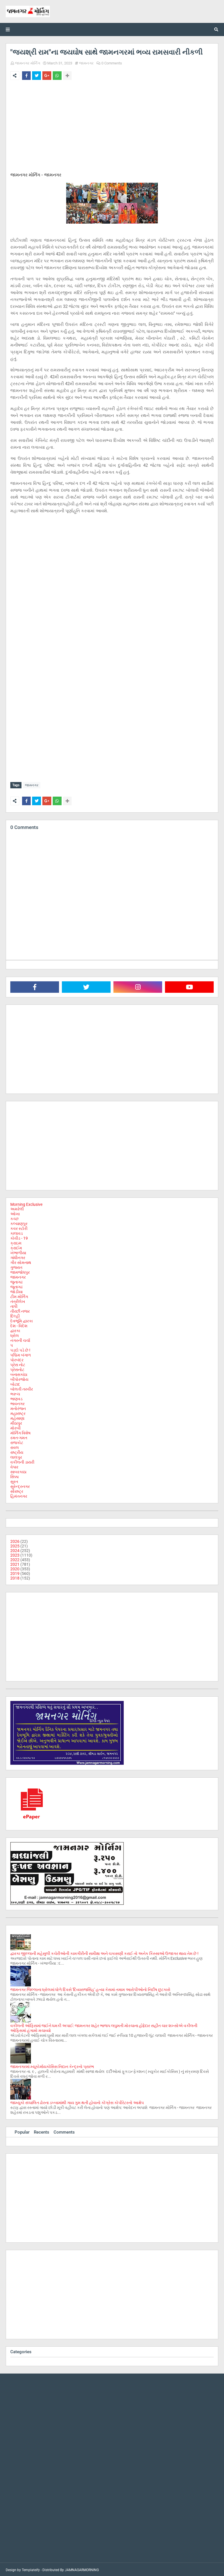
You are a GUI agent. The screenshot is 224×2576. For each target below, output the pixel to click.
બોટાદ (15, 1383)
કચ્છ (14, 1217)
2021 (14, 1563)
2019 (14, 1572)
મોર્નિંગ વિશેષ (20, 1431)
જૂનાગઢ (16, 1285)
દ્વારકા (15, 1329)
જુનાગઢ (16, 1281)
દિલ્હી (15, 1315)
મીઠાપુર (16, 1422)
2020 (14, 1567)
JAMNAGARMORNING (82, 2569)
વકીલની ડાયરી (22, 1461)
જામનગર (86, 63)
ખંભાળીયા (18, 1251)
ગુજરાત (16, 1266)
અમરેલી (17, 1208)
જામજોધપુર (20, 1271)
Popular (22, 2131)
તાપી (13, 1305)
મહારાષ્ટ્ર (17, 1412)
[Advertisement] (112, 127)
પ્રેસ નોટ (17, 1363)
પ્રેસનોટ (17, 1368)
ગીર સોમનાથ (20, 1261)
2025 (14, 1545)
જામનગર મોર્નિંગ (27, 63)
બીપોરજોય (19, 1378)
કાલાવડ (16, 1232)
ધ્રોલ (14, 1334)
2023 (14, 1554)
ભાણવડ (16, 1397)
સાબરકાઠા (18, 1470)
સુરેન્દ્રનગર (20, 1485)
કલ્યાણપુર (18, 1222)
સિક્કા (14, 1475)
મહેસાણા (17, 1417)
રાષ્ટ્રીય (16, 1451)
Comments (64, 2131)
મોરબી (15, 1427)
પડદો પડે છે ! (20, 1349)
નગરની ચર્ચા (20, 1339)
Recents (41, 2131)
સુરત (14, 1480)
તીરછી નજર (20, 1310)
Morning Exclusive (26, 1203)
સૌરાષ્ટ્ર (16, 1490)
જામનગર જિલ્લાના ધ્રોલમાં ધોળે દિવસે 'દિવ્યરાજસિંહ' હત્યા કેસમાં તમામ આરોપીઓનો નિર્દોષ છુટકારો (90, 1988)
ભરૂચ (15, 1393)
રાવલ (14, 1446)
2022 (14, 1558)
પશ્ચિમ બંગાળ (20, 1354)
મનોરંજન (18, 1407)
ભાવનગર (17, 1402)
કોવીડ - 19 (19, 1237)
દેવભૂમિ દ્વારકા (21, 1319)
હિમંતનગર (18, 1495)
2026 (14, 1540)
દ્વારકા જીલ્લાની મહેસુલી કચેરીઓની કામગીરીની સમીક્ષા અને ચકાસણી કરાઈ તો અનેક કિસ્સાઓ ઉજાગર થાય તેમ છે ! (104, 1952)
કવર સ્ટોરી (18, 1227)
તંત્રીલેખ (17, 1300)
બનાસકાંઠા (18, 1373)
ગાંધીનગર (17, 1256)
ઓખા (15, 1212)
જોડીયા (16, 1290)
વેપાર (14, 1466)
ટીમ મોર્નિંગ (19, 1295)
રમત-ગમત (18, 1436)
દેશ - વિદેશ (18, 1324)
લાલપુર (16, 1456)
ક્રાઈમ (16, 1246)
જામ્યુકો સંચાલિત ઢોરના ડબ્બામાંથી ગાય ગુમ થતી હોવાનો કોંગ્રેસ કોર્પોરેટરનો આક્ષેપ (77, 2101)
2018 (14, 1577)
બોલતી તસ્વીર (21, 1388)
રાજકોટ (16, 1441)
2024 (14, 1549)
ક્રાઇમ (15, 1242)
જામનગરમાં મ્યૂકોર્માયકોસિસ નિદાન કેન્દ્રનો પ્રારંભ (52, 2065)
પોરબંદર (16, 1358)
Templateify (31, 2569)
